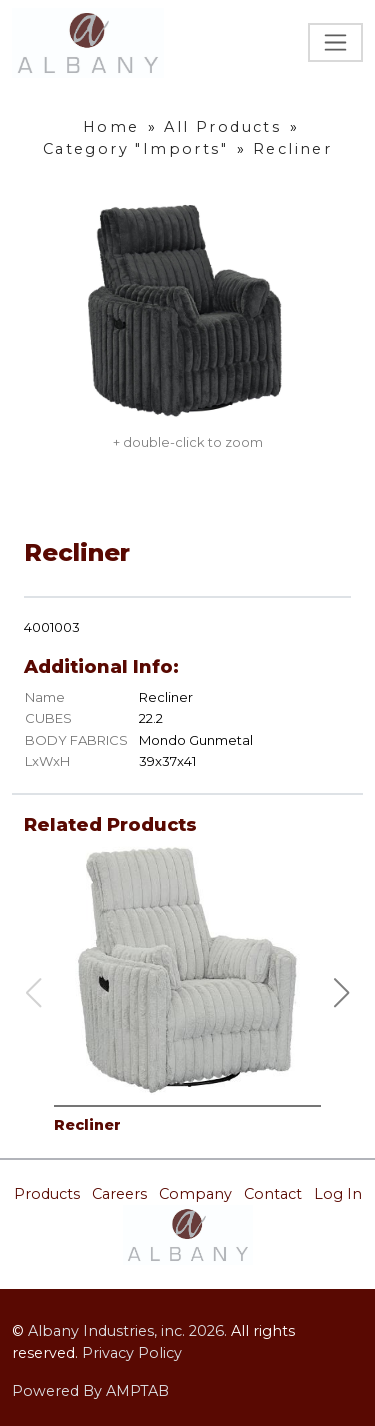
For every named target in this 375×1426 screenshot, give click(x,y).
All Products (222, 127)
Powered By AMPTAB (90, 1391)
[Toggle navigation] (335, 42)
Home (111, 127)
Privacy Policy (132, 1353)
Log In (338, 1194)
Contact (273, 1194)
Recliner (292, 149)
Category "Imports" (135, 149)
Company (195, 1194)
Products (47, 1194)
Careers (119, 1194)
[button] (342, 993)
